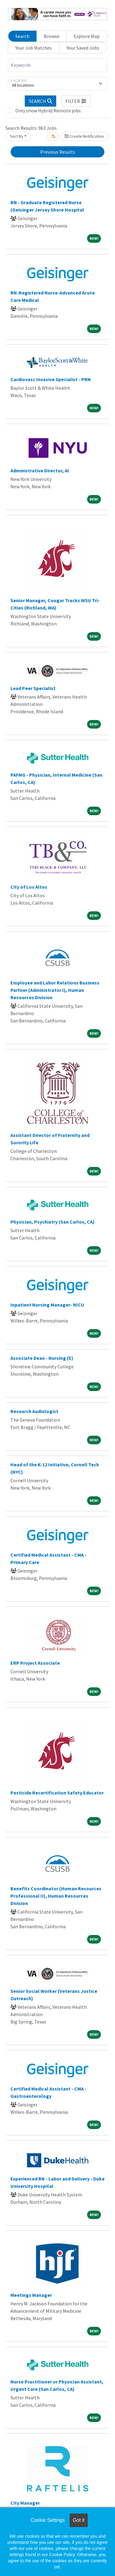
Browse (51, 36)
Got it (78, 2520)
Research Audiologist (34, 1411)
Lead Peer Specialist (33, 688)
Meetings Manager (31, 2295)
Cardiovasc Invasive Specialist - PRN (50, 379)
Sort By (16, 136)
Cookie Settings (47, 2520)
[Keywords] (57, 65)
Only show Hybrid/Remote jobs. (48, 110)
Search (22, 36)
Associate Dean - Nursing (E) (41, 1358)
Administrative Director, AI (39, 470)
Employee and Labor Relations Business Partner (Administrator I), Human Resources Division (54, 990)
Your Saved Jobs (83, 48)
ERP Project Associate (35, 1663)
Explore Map (87, 36)
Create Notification (84, 136)
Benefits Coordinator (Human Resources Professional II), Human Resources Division (56, 1895)
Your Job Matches (33, 48)
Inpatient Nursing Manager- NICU (47, 1305)
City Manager (25, 2503)
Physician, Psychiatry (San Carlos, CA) (52, 1222)
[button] (76, 101)
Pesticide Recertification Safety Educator (57, 1793)
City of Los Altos (28, 887)
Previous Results (57, 152)
